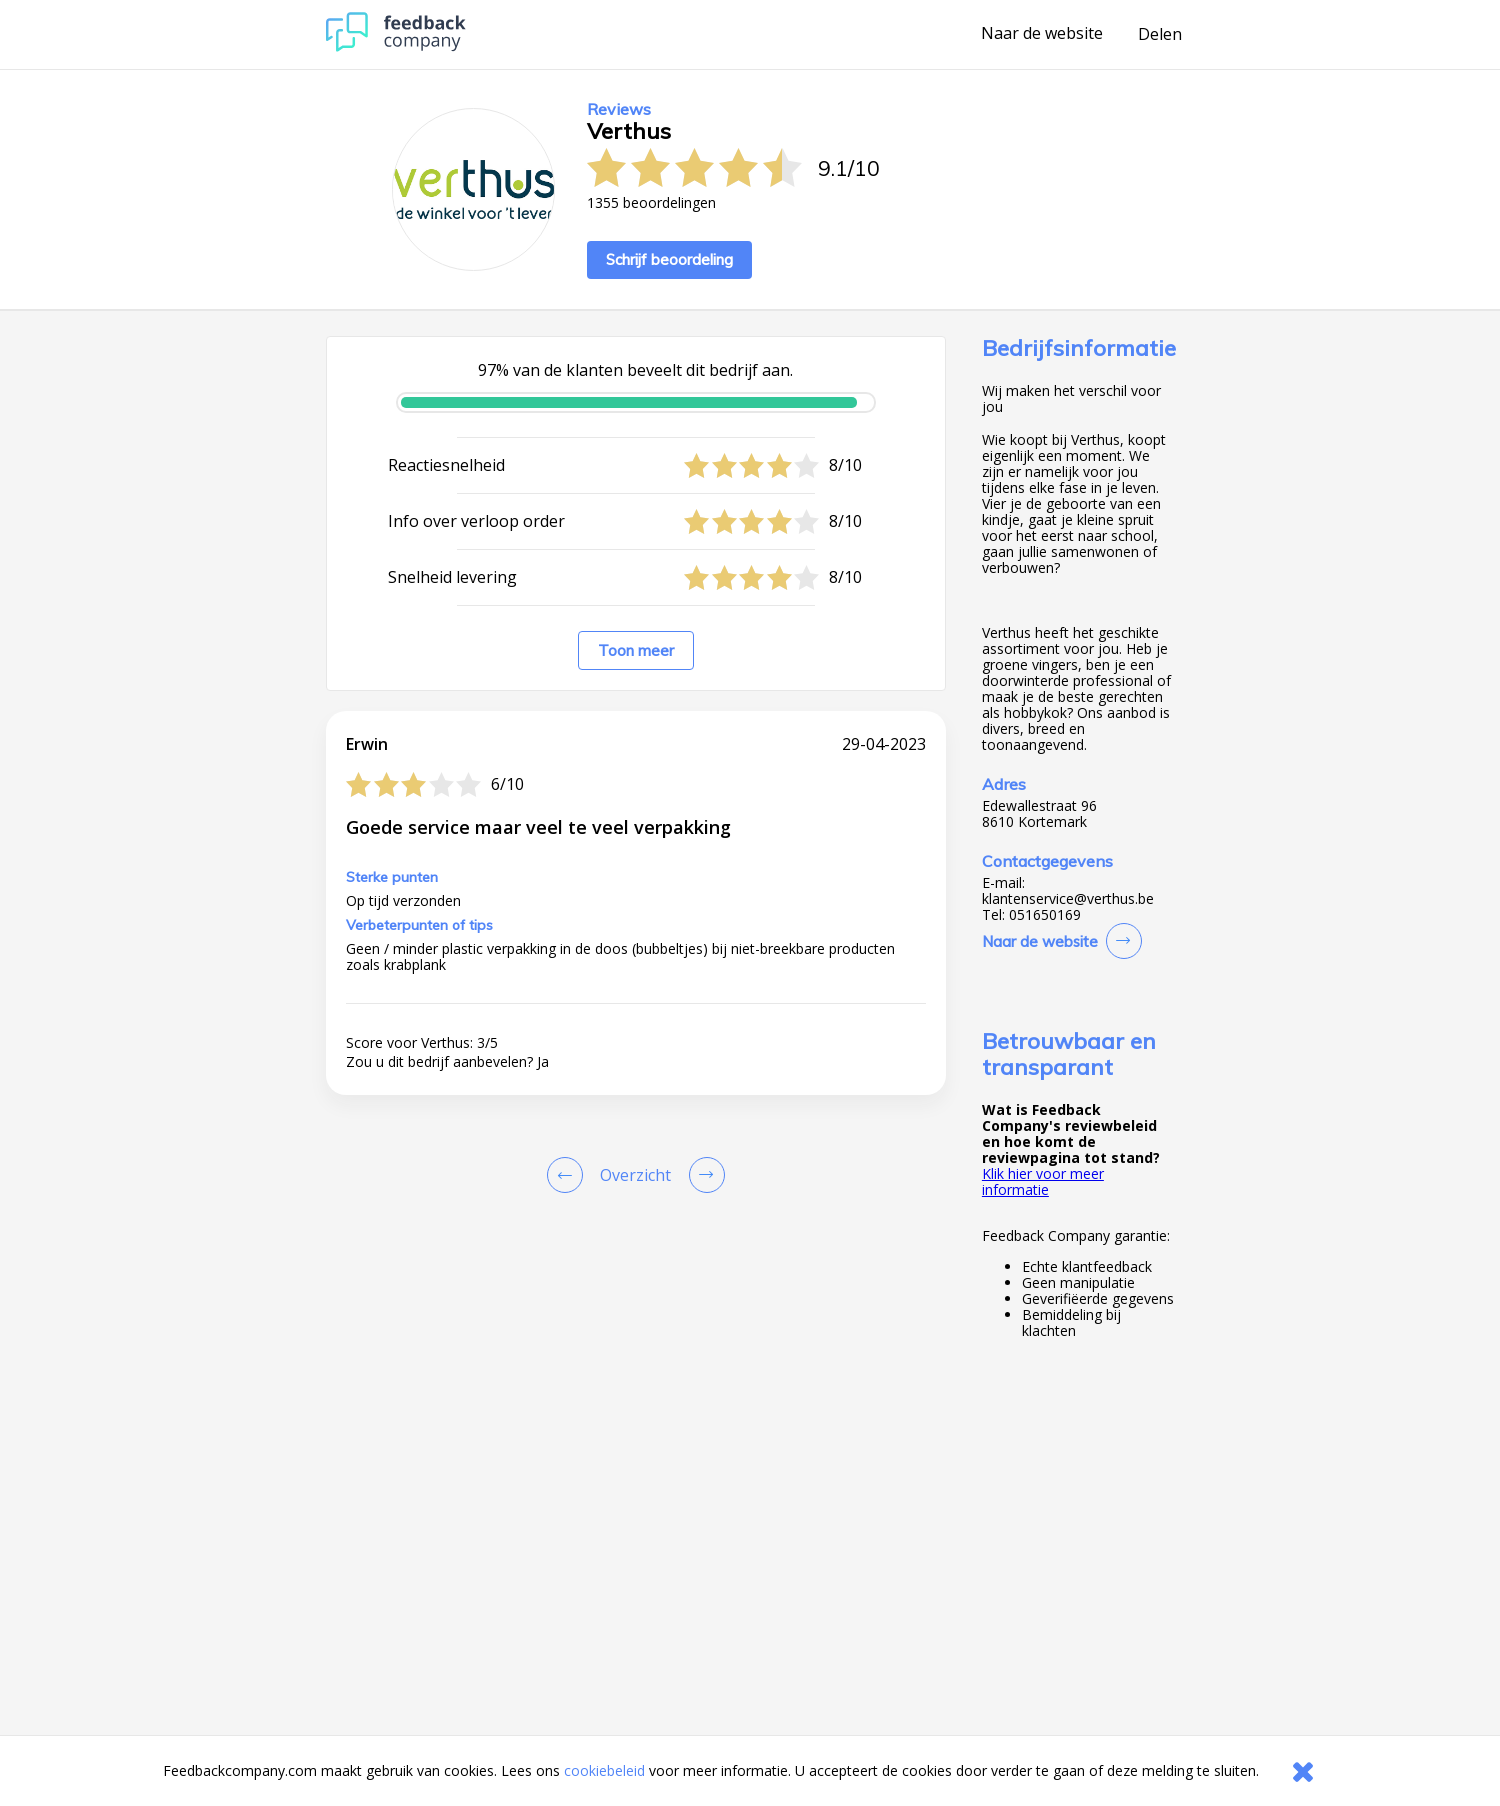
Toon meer (636, 650)
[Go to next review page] (703, 1175)
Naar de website (1042, 34)
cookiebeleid (604, 1770)
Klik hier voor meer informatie (1043, 1181)
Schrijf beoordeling (669, 259)
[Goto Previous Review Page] (569, 1175)
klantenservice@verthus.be (1068, 899)
